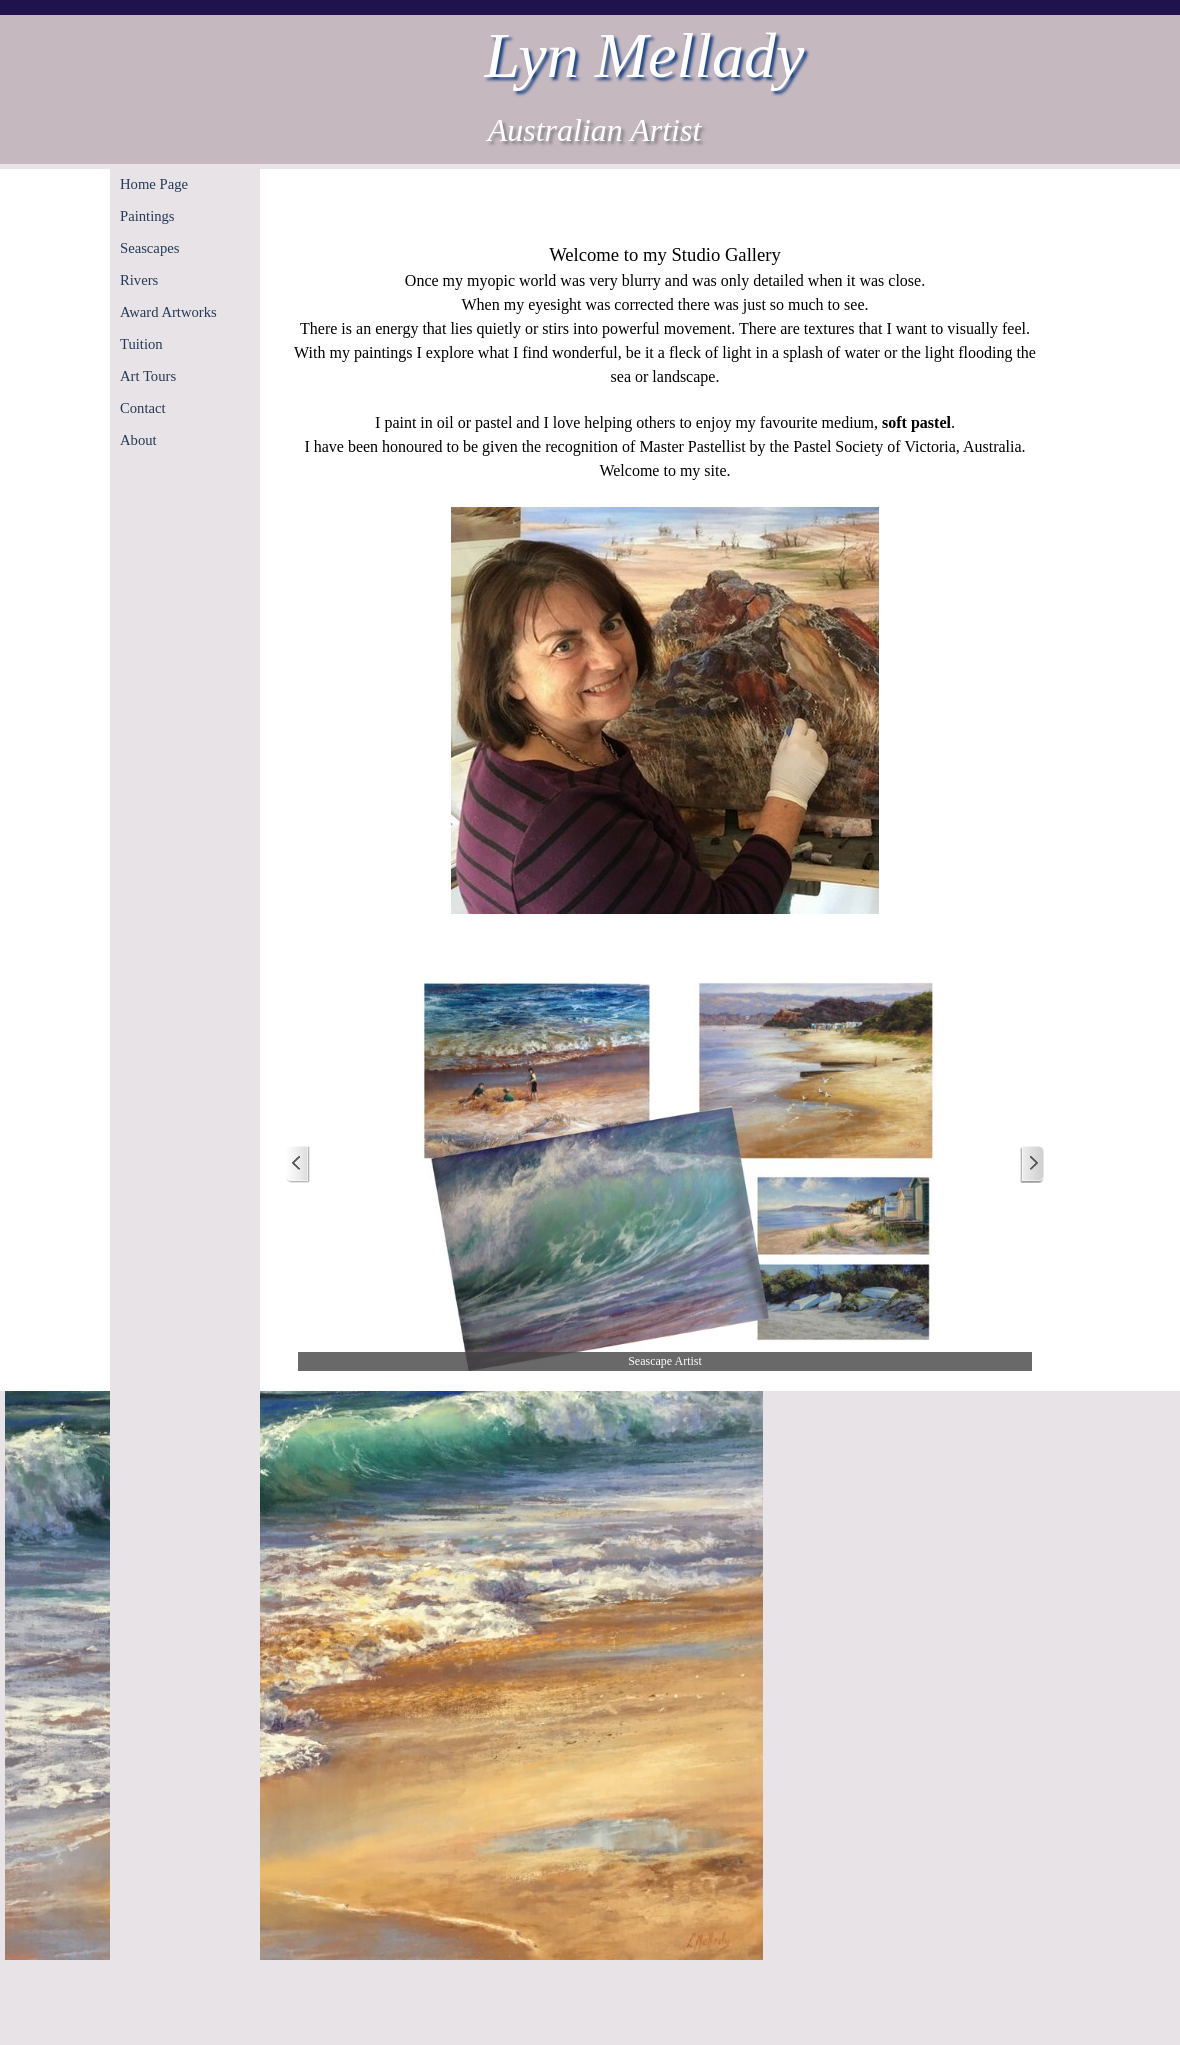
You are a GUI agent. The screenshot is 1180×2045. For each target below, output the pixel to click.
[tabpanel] (665, 579)
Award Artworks (168, 312)
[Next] (1032, 1164)
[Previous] (298, 1164)
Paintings (147, 216)
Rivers (139, 280)
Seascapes (149, 248)
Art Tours (148, 376)
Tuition (141, 344)
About (138, 440)
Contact (143, 408)
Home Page (154, 184)
